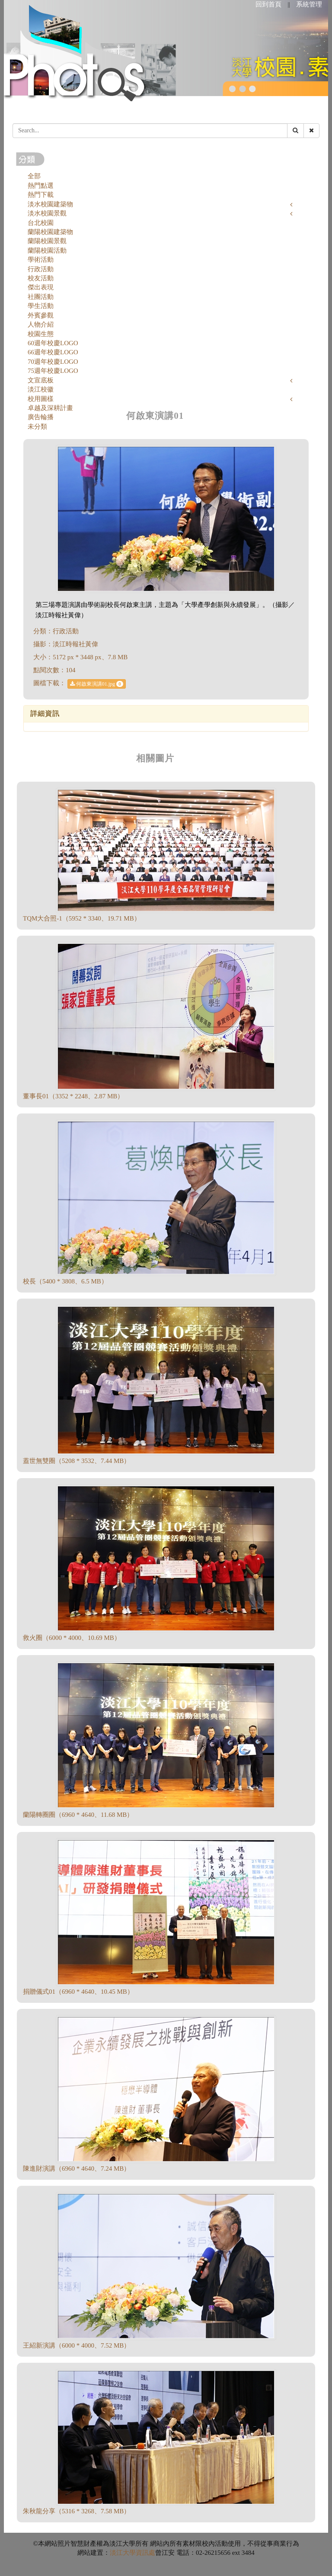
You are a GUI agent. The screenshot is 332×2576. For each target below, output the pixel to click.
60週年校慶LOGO (53, 343)
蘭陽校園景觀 (47, 240)
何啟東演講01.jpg (96, 684)
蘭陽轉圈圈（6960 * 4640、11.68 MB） (78, 1814)
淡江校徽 (41, 389)
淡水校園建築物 (50, 204)
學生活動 (41, 305)
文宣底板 (41, 380)
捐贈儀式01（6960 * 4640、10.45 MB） (78, 1991)
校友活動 (41, 278)
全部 (34, 176)
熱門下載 (41, 194)
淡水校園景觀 (47, 213)
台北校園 (41, 222)
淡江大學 (123, 2552)
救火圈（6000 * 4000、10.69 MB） (72, 1637)
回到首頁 (268, 4)
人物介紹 (41, 324)
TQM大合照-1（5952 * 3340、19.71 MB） (81, 918)
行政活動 (41, 269)
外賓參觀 (41, 315)
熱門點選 (41, 185)
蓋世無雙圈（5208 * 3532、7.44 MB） (76, 1460)
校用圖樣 (41, 398)
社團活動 (41, 296)
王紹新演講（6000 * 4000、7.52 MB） (76, 2345)
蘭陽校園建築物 (50, 231)
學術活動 (41, 259)
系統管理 (309, 4)
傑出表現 (41, 287)
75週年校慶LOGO (53, 370)
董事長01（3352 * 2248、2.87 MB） (73, 1096)
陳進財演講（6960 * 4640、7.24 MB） (76, 2168)
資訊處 (145, 2552)
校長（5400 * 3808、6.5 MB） (65, 1281)
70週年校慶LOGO (53, 361)
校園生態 (41, 333)
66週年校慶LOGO (53, 352)
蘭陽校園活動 (47, 250)
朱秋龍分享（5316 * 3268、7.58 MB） (76, 2511)
